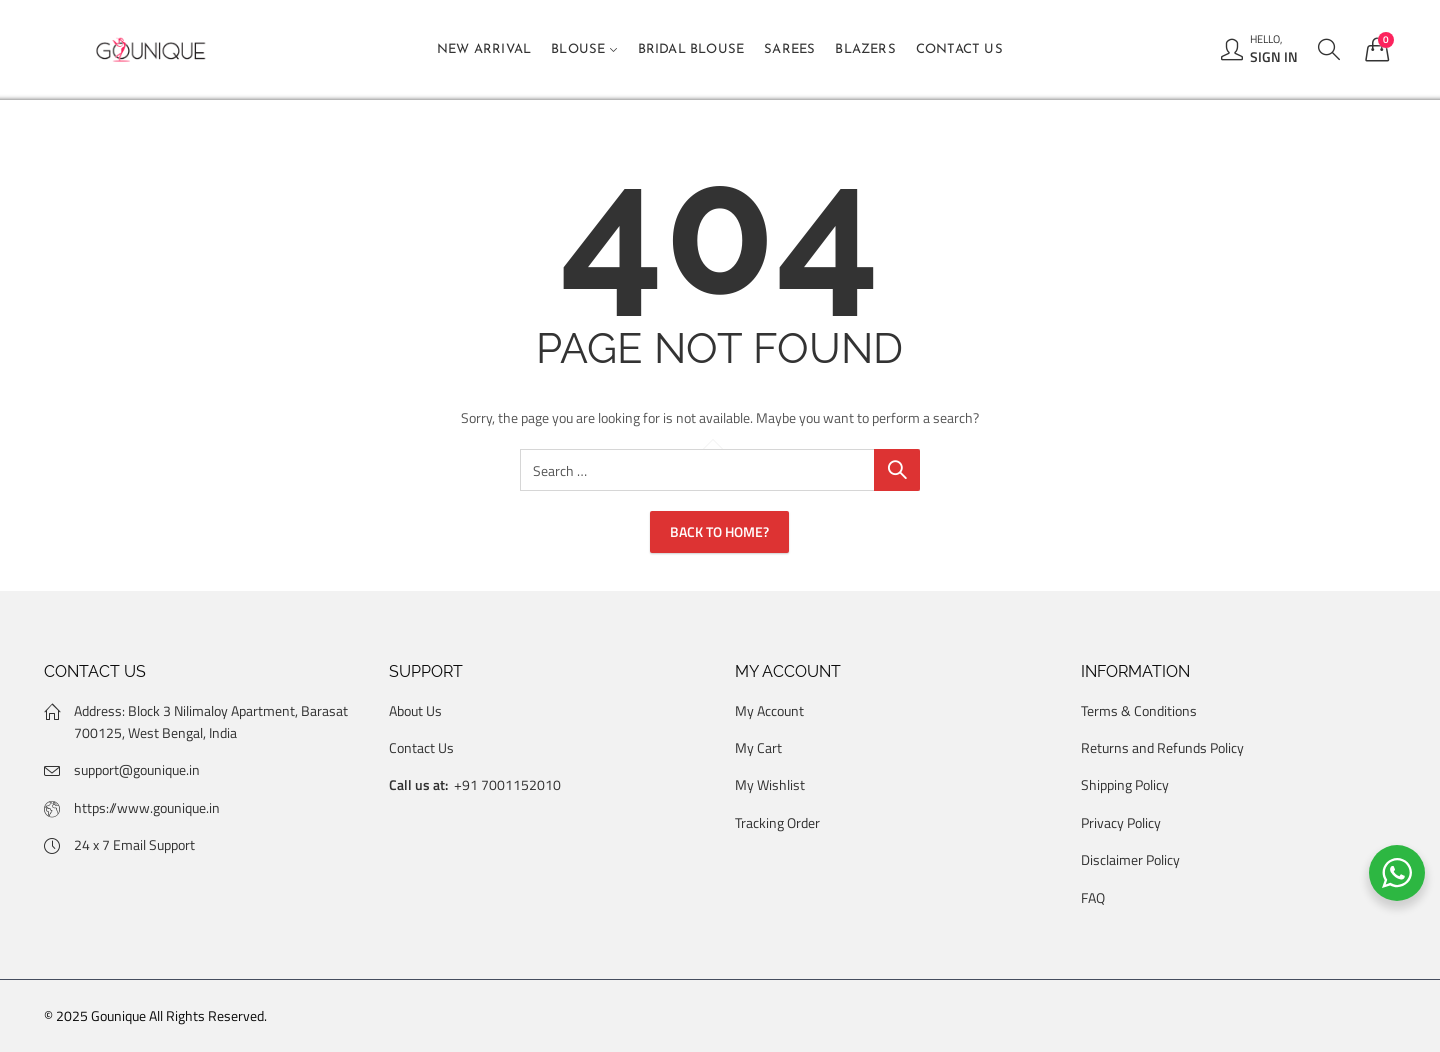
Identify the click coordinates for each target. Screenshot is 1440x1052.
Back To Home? (719, 531)
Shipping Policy (1125, 784)
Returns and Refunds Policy (1162, 747)
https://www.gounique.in (147, 807)
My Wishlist (770, 784)
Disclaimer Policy (1130, 859)
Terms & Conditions (1139, 710)
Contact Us (421, 747)
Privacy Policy (1121, 822)
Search (897, 470)
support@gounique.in (137, 769)
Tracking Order (777, 822)
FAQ (1093, 897)
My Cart (758, 747)
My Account (769, 710)
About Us (415, 710)
